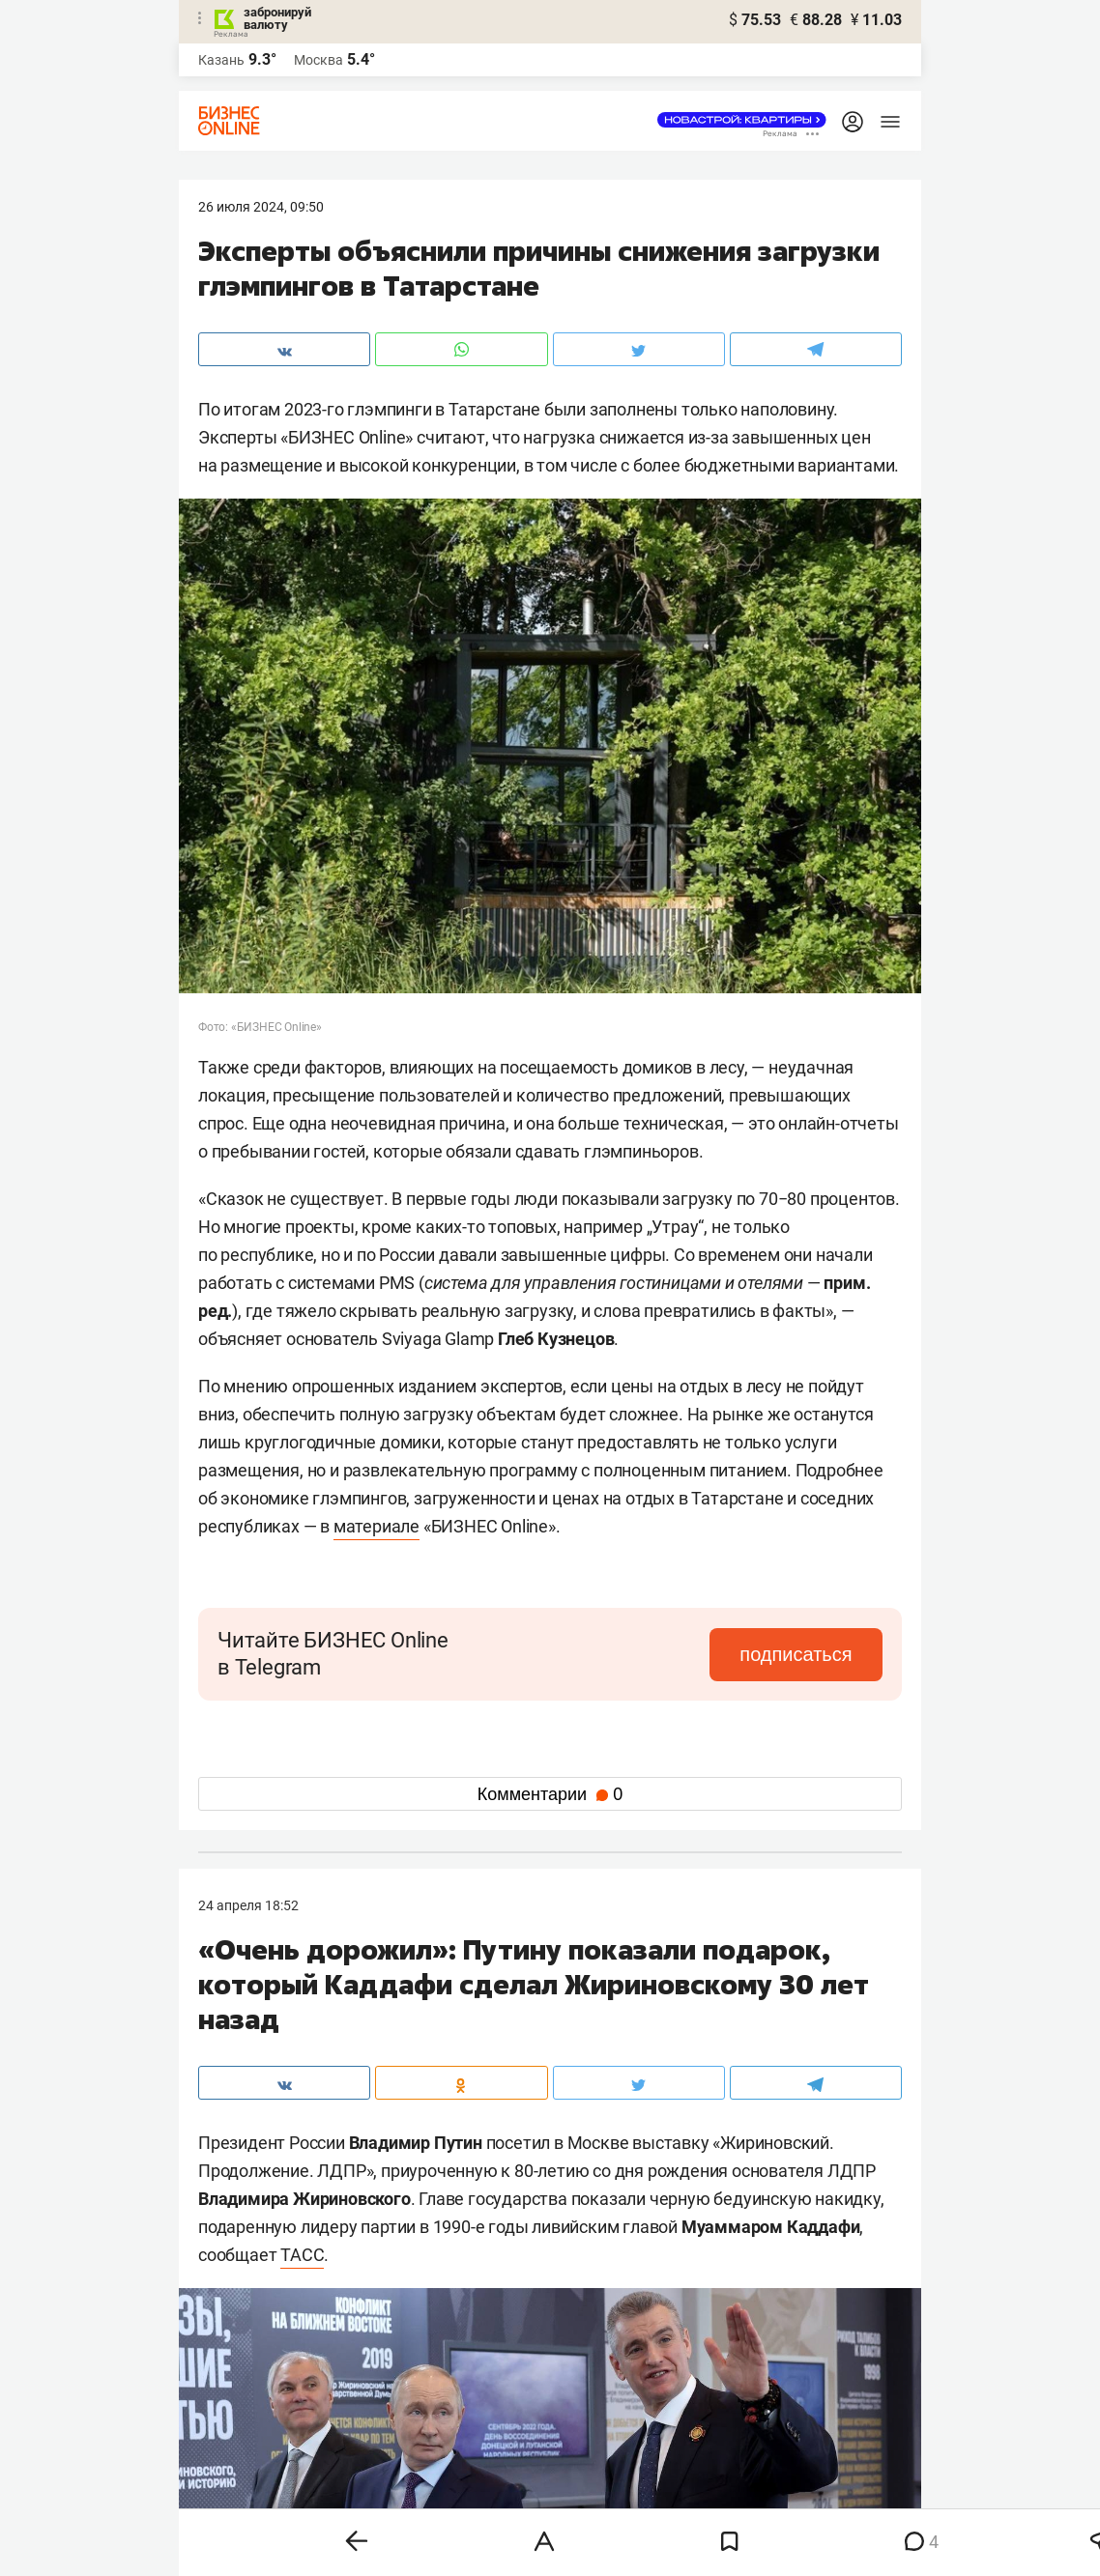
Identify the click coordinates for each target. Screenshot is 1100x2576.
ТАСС (302, 2255)
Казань (221, 60)
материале (376, 1526)
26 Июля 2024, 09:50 (261, 207)
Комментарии (550, 1794)
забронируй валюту (277, 18)
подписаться (801, 1654)
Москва (318, 60)
